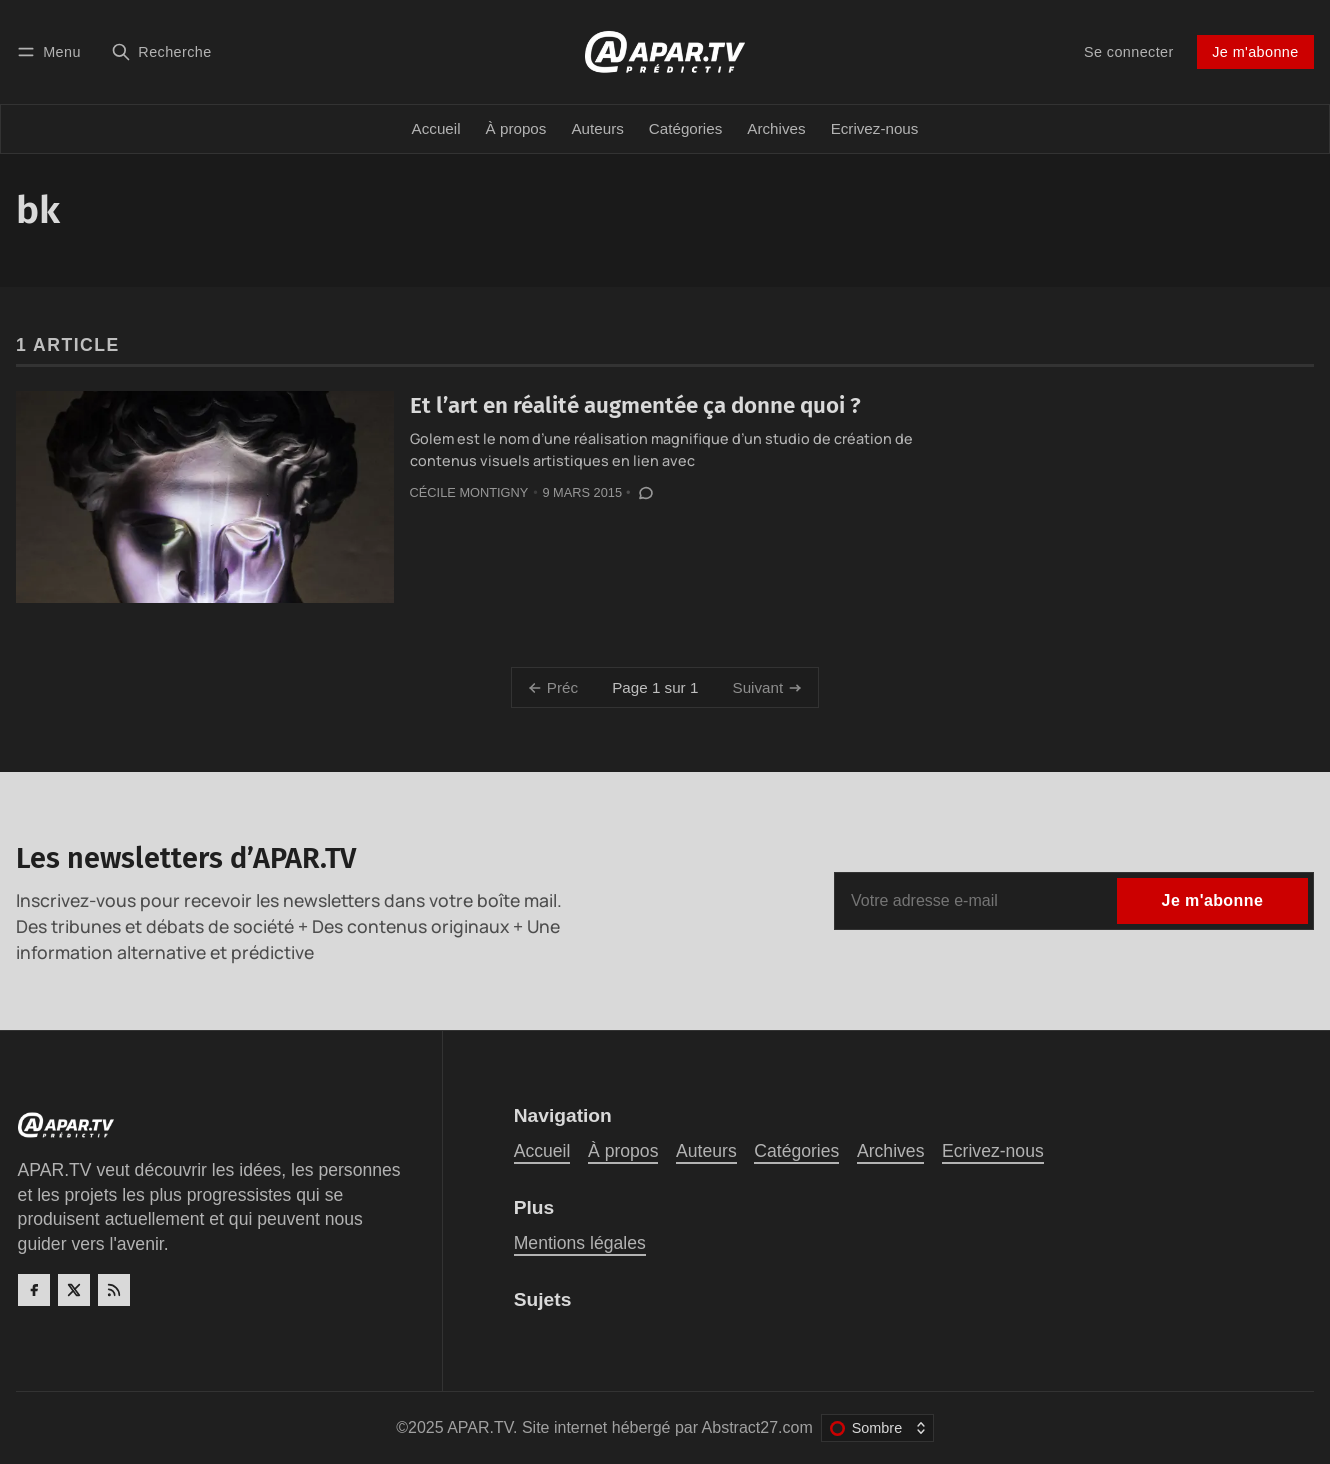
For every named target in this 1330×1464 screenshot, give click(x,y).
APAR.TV (480, 1427)
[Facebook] (34, 1290)
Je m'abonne (1255, 52)
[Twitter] (74, 1290)
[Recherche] (161, 51)
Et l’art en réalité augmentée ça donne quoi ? (635, 405)
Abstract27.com (757, 1427)
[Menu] (52, 51)
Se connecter (1129, 52)
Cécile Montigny (469, 492)
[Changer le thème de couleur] (877, 1428)
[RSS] (114, 1290)
